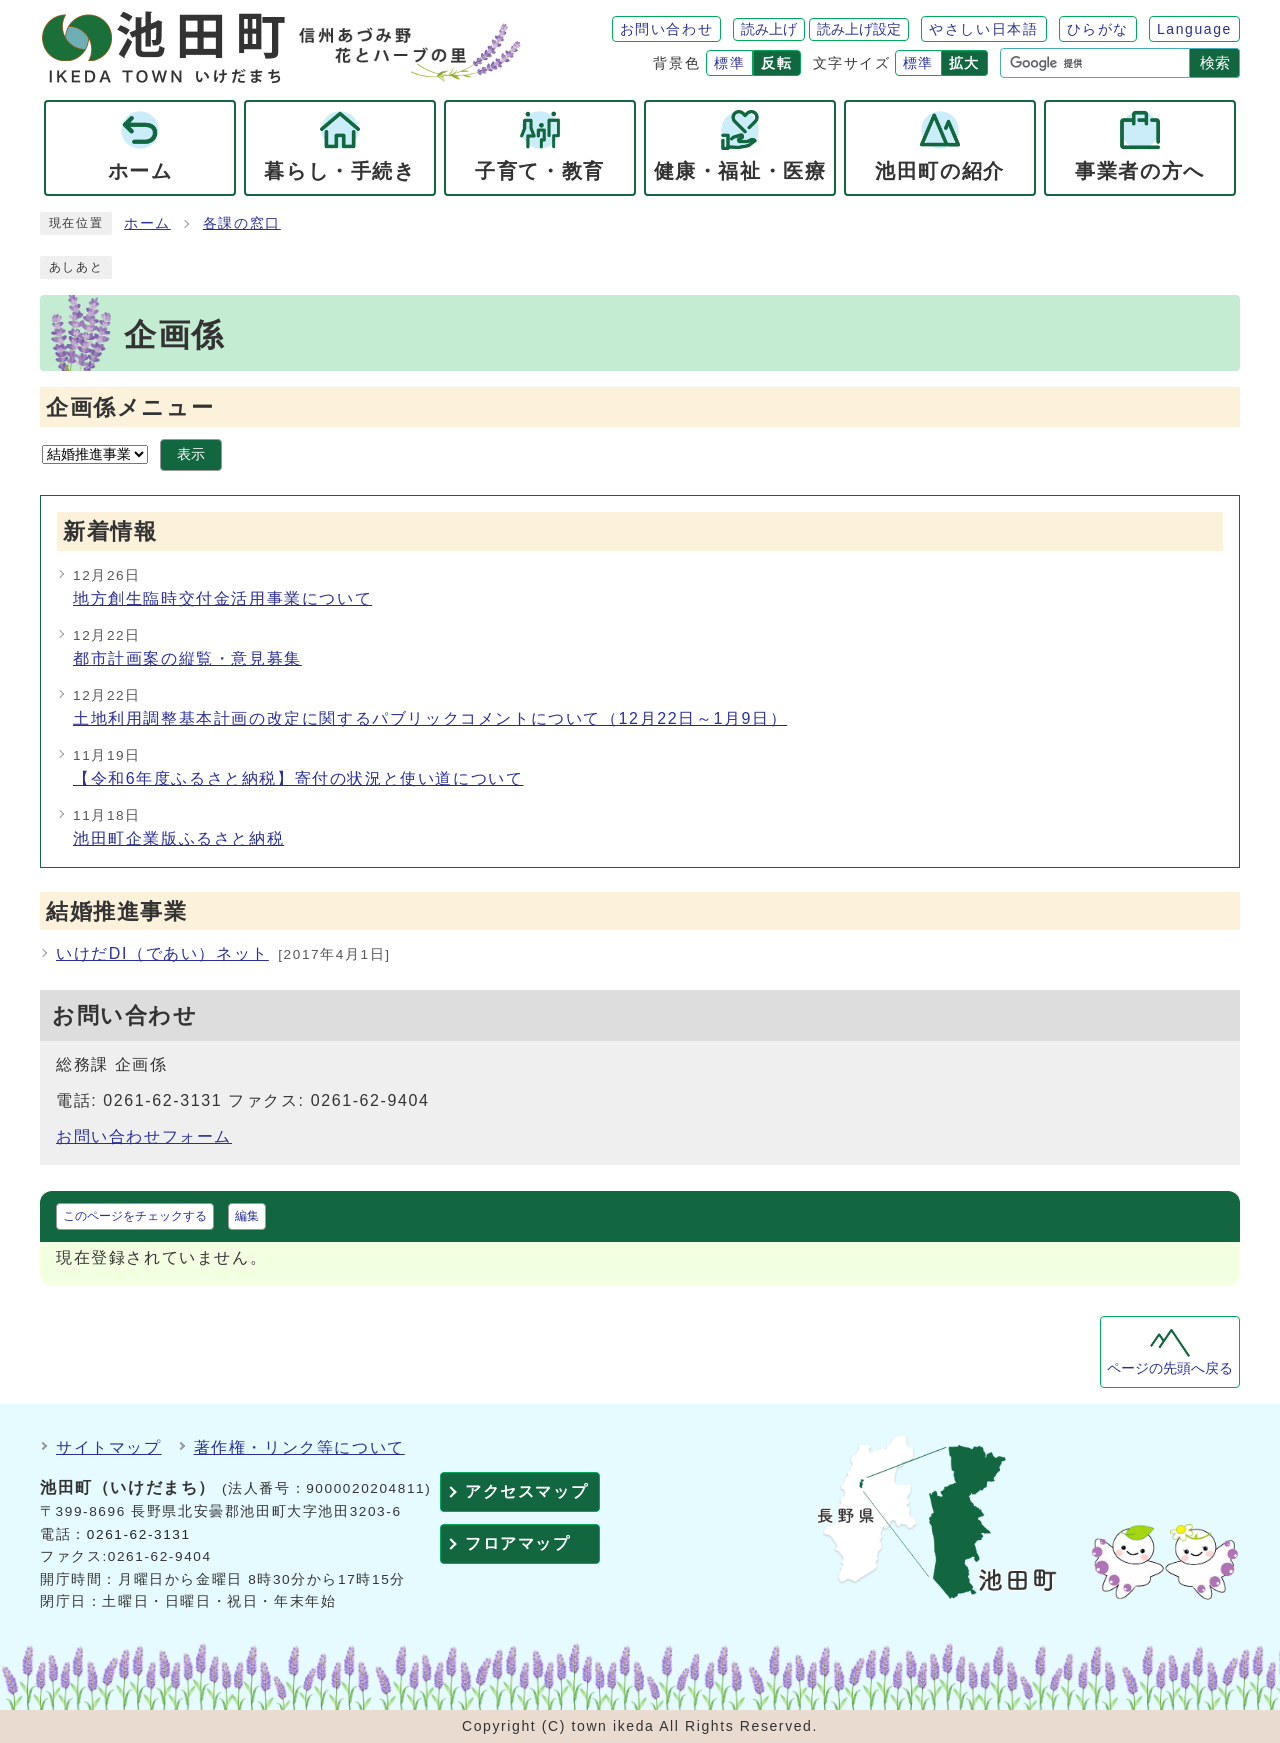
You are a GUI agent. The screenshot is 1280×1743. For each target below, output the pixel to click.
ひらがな (1098, 29)
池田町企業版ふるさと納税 (178, 838)
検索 (1215, 62)
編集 (247, 1216)
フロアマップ (518, 1543)
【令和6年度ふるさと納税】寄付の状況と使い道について (298, 778)
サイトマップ (109, 1447)
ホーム (147, 223)
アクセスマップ (526, 1491)
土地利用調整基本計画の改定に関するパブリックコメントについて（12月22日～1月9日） (430, 718)
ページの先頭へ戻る (1170, 1368)
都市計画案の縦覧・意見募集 (187, 658)
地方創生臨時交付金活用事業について (222, 598)
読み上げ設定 (859, 29)
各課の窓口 (242, 223)
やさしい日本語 (983, 29)
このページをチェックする (135, 1216)
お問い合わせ (667, 29)
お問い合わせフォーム (144, 1136)
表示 (191, 454)
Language (1194, 29)
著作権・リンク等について (299, 1447)
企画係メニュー (130, 407)
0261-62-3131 (139, 1534)
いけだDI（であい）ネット (162, 953)
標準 (729, 63)
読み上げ (769, 29)
